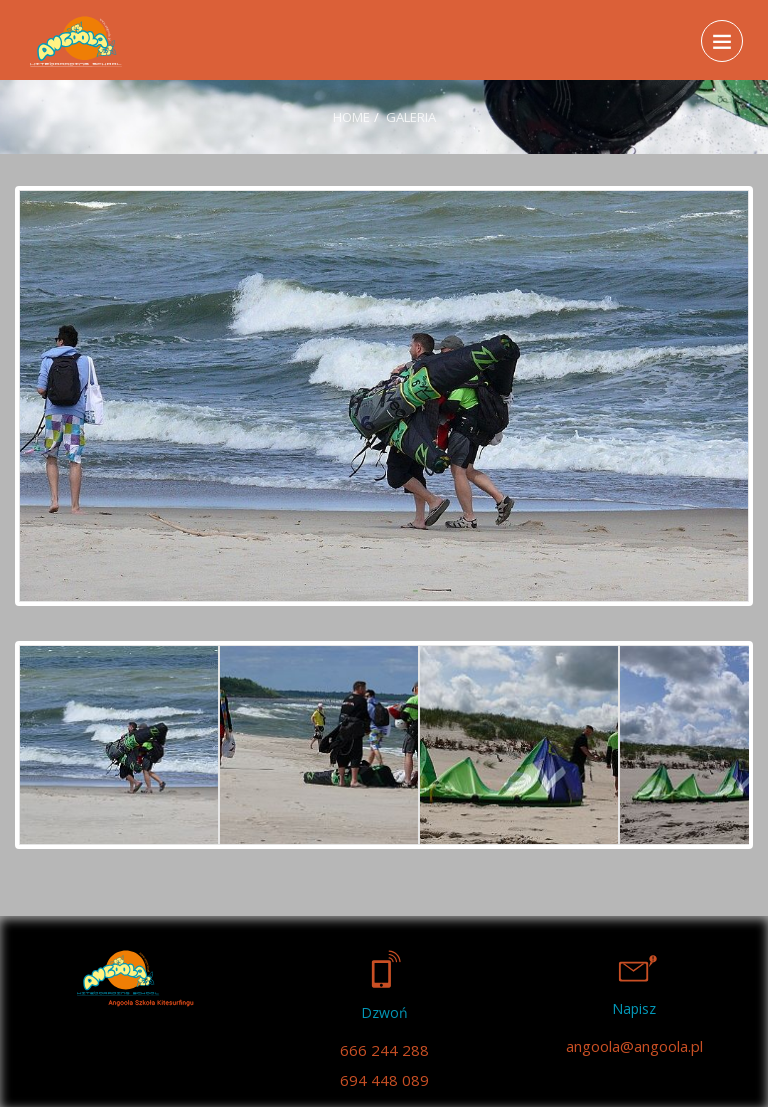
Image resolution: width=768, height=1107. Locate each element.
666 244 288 (384, 1050)
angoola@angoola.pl (634, 1046)
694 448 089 (384, 1080)
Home (351, 117)
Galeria (411, 117)
